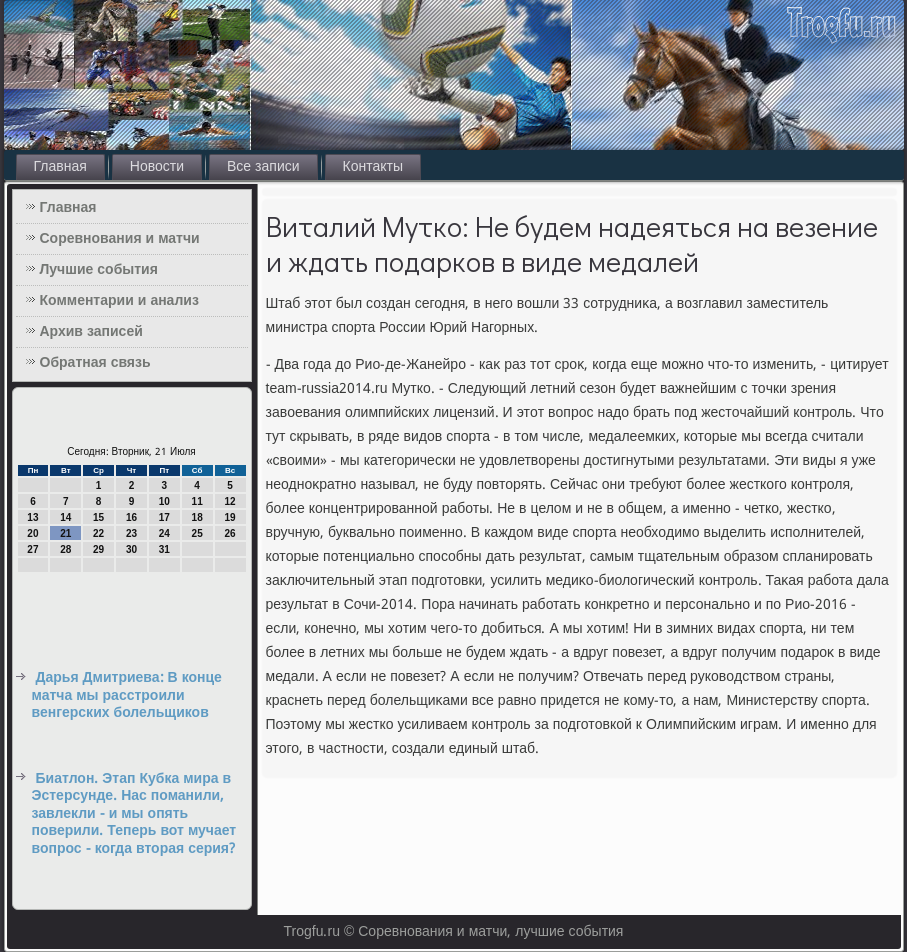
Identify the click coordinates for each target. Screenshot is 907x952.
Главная (60, 167)
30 (131, 549)
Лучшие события (99, 270)
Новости (157, 167)
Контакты (373, 167)
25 (197, 533)
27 (32, 549)
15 (98, 517)
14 (65, 517)
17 (164, 517)
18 (197, 517)
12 (229, 501)
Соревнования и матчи (120, 239)
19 (229, 517)
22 (98, 533)
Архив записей (91, 332)
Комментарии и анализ (119, 301)
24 (164, 533)
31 (164, 549)
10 (164, 501)
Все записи (263, 167)
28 (65, 549)
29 (98, 549)
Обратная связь (95, 363)
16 (131, 517)
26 (229, 533)
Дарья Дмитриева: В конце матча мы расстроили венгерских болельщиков (127, 695)
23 (131, 533)
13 (32, 517)
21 (65, 533)
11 (197, 501)
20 (32, 533)
